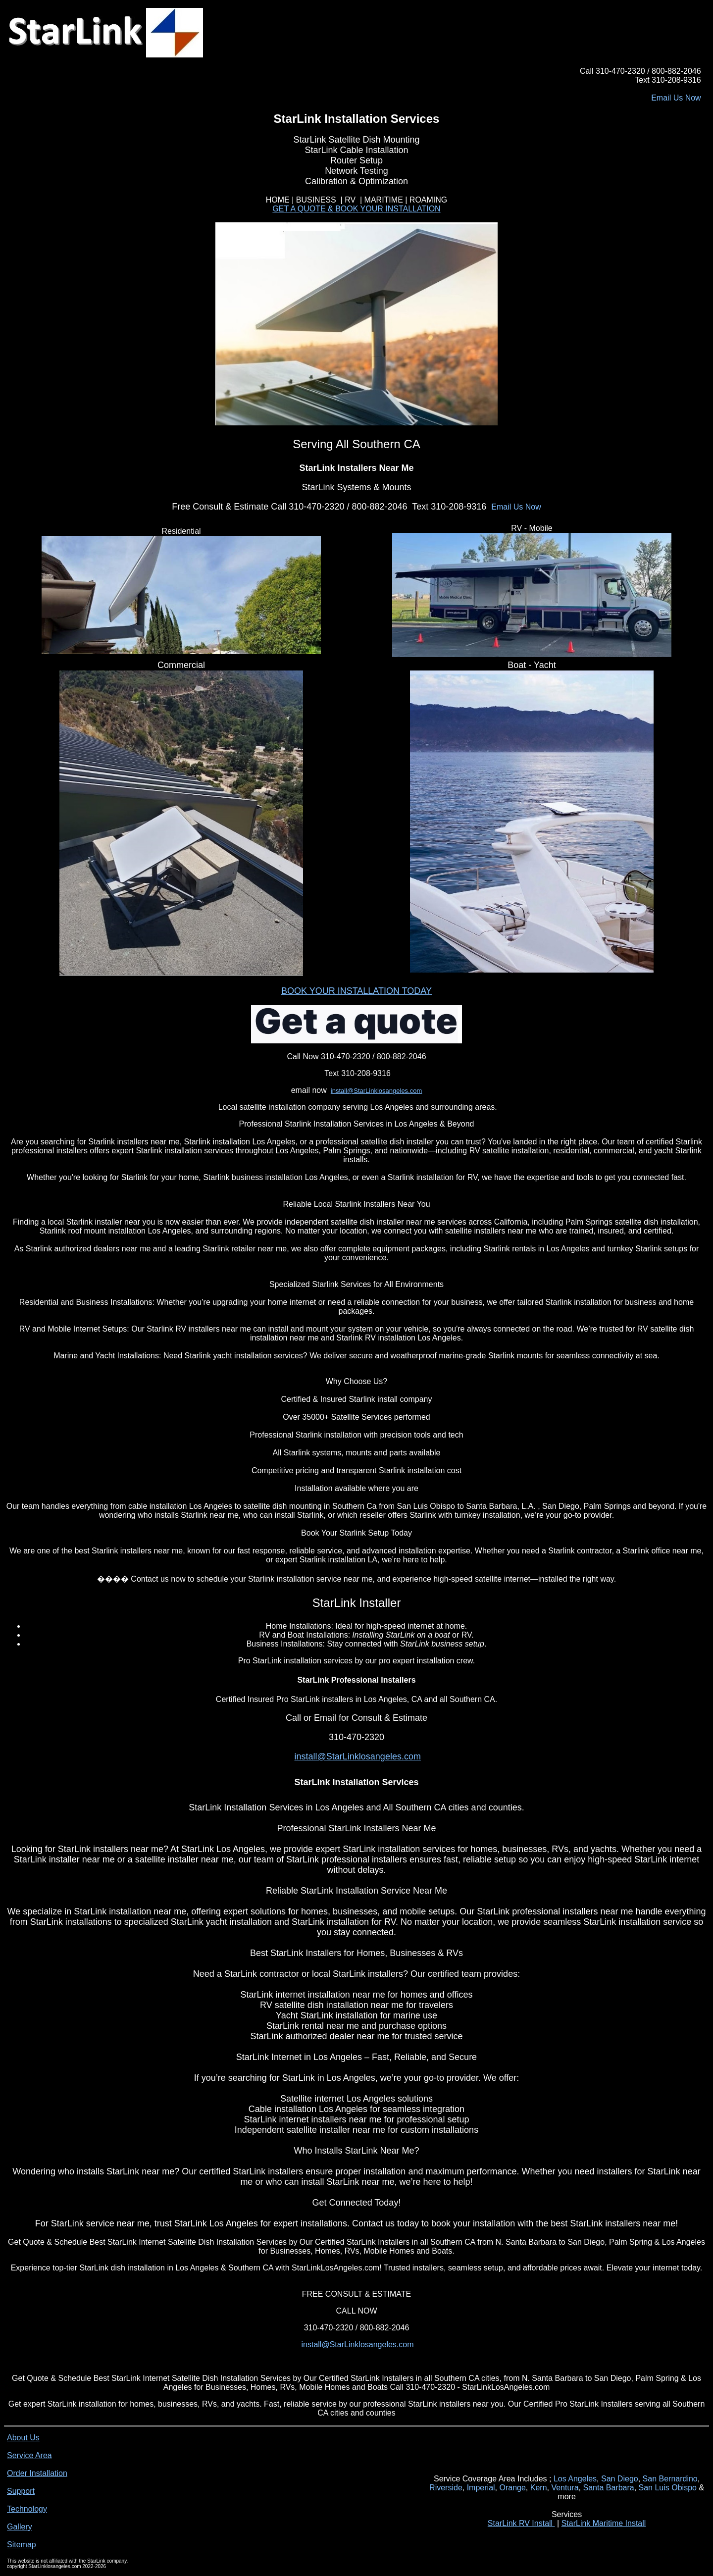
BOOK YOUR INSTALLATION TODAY (356, 991)
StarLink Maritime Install (603, 2523)
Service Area (29, 2455)
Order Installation (37, 2473)
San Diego (619, 2478)
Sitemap (21, 2544)
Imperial (481, 2487)
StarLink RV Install (521, 2523)
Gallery (19, 2527)
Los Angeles (575, 2478)
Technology (27, 2509)
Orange (512, 2487)
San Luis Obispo (668, 2487)
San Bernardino (670, 2478)
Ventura (564, 2487)
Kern (538, 2487)
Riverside (445, 2487)
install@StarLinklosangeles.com (376, 1090)
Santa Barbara (608, 2487)
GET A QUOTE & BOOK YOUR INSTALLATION (356, 209)
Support (21, 2491)
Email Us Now (676, 98)
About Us (23, 2437)
